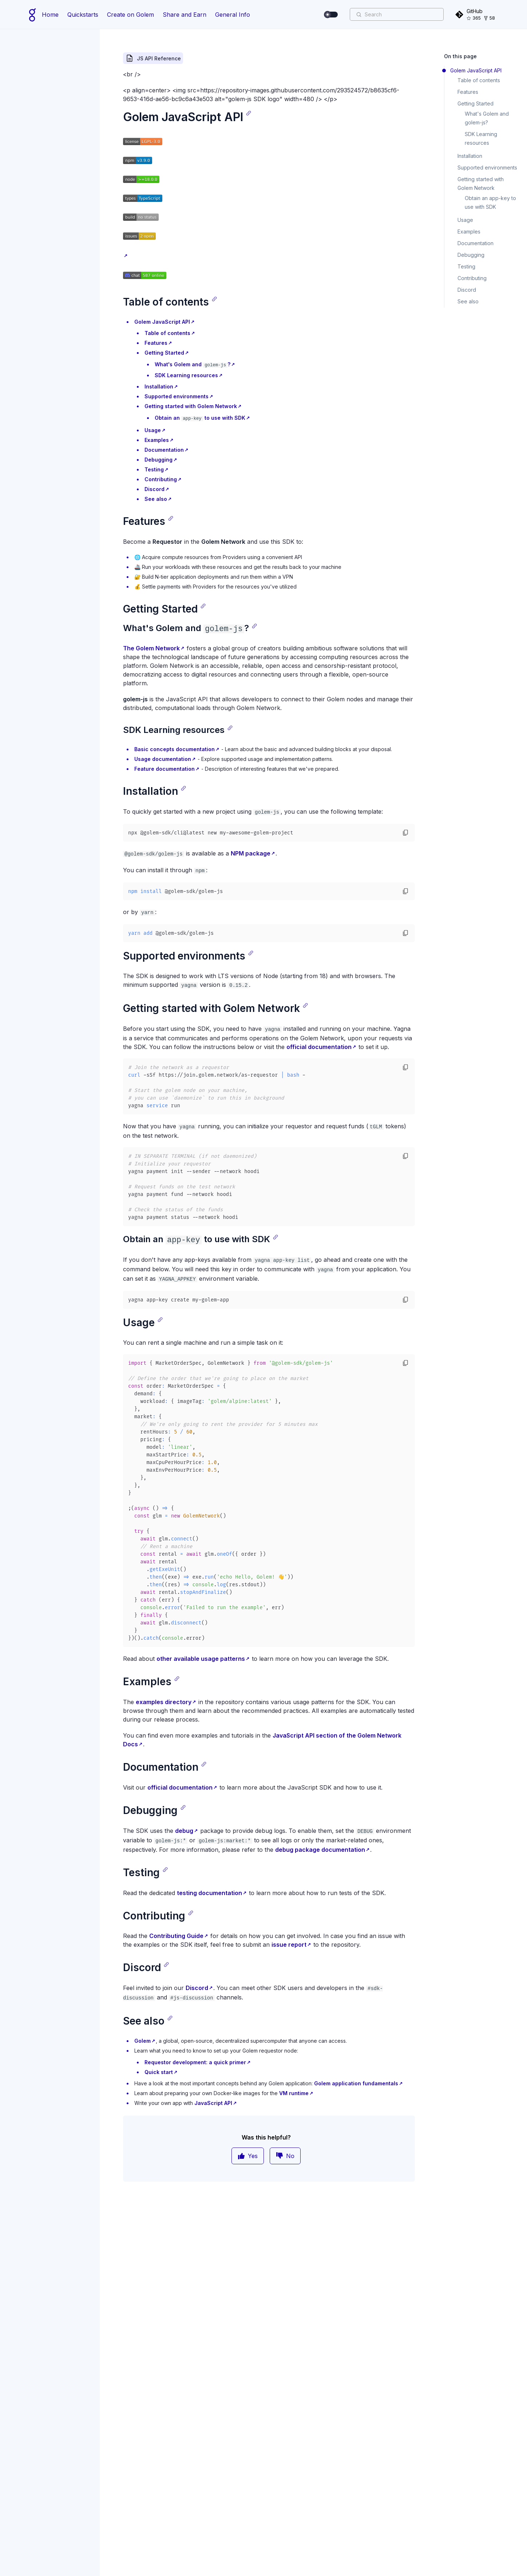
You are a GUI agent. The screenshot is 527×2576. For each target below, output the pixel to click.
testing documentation (209, 1893)
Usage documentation (162, 759)
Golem (142, 2041)
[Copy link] (248, 113)
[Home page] (32, 14)
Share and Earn (184, 14)
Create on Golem (130, 14)
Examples (156, 440)
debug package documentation (320, 1849)
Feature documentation (164, 769)
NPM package (250, 853)
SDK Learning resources (186, 375)
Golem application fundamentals (356, 2083)
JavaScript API (213, 2103)
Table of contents (167, 333)
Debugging (158, 459)
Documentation (164, 450)
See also (155, 499)
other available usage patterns (200, 1658)
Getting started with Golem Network (190, 406)
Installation (158, 386)
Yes (248, 2156)
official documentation (319, 1046)
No (285, 2156)
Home (50, 14)
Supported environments (176, 396)
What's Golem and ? (192, 364)
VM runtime (294, 2093)
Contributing (160, 479)
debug (184, 1830)
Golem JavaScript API (162, 322)
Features (155, 343)
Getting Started (164, 353)
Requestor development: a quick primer (195, 2062)
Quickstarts (82, 14)
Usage (152, 430)
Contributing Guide (176, 1935)
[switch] (331, 14)
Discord (154, 489)
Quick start (158, 2072)
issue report (289, 1944)
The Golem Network (151, 648)
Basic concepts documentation (174, 749)
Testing (154, 469)
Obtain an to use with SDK (200, 418)
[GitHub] (476, 14)
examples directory (163, 1702)
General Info (232, 14)
